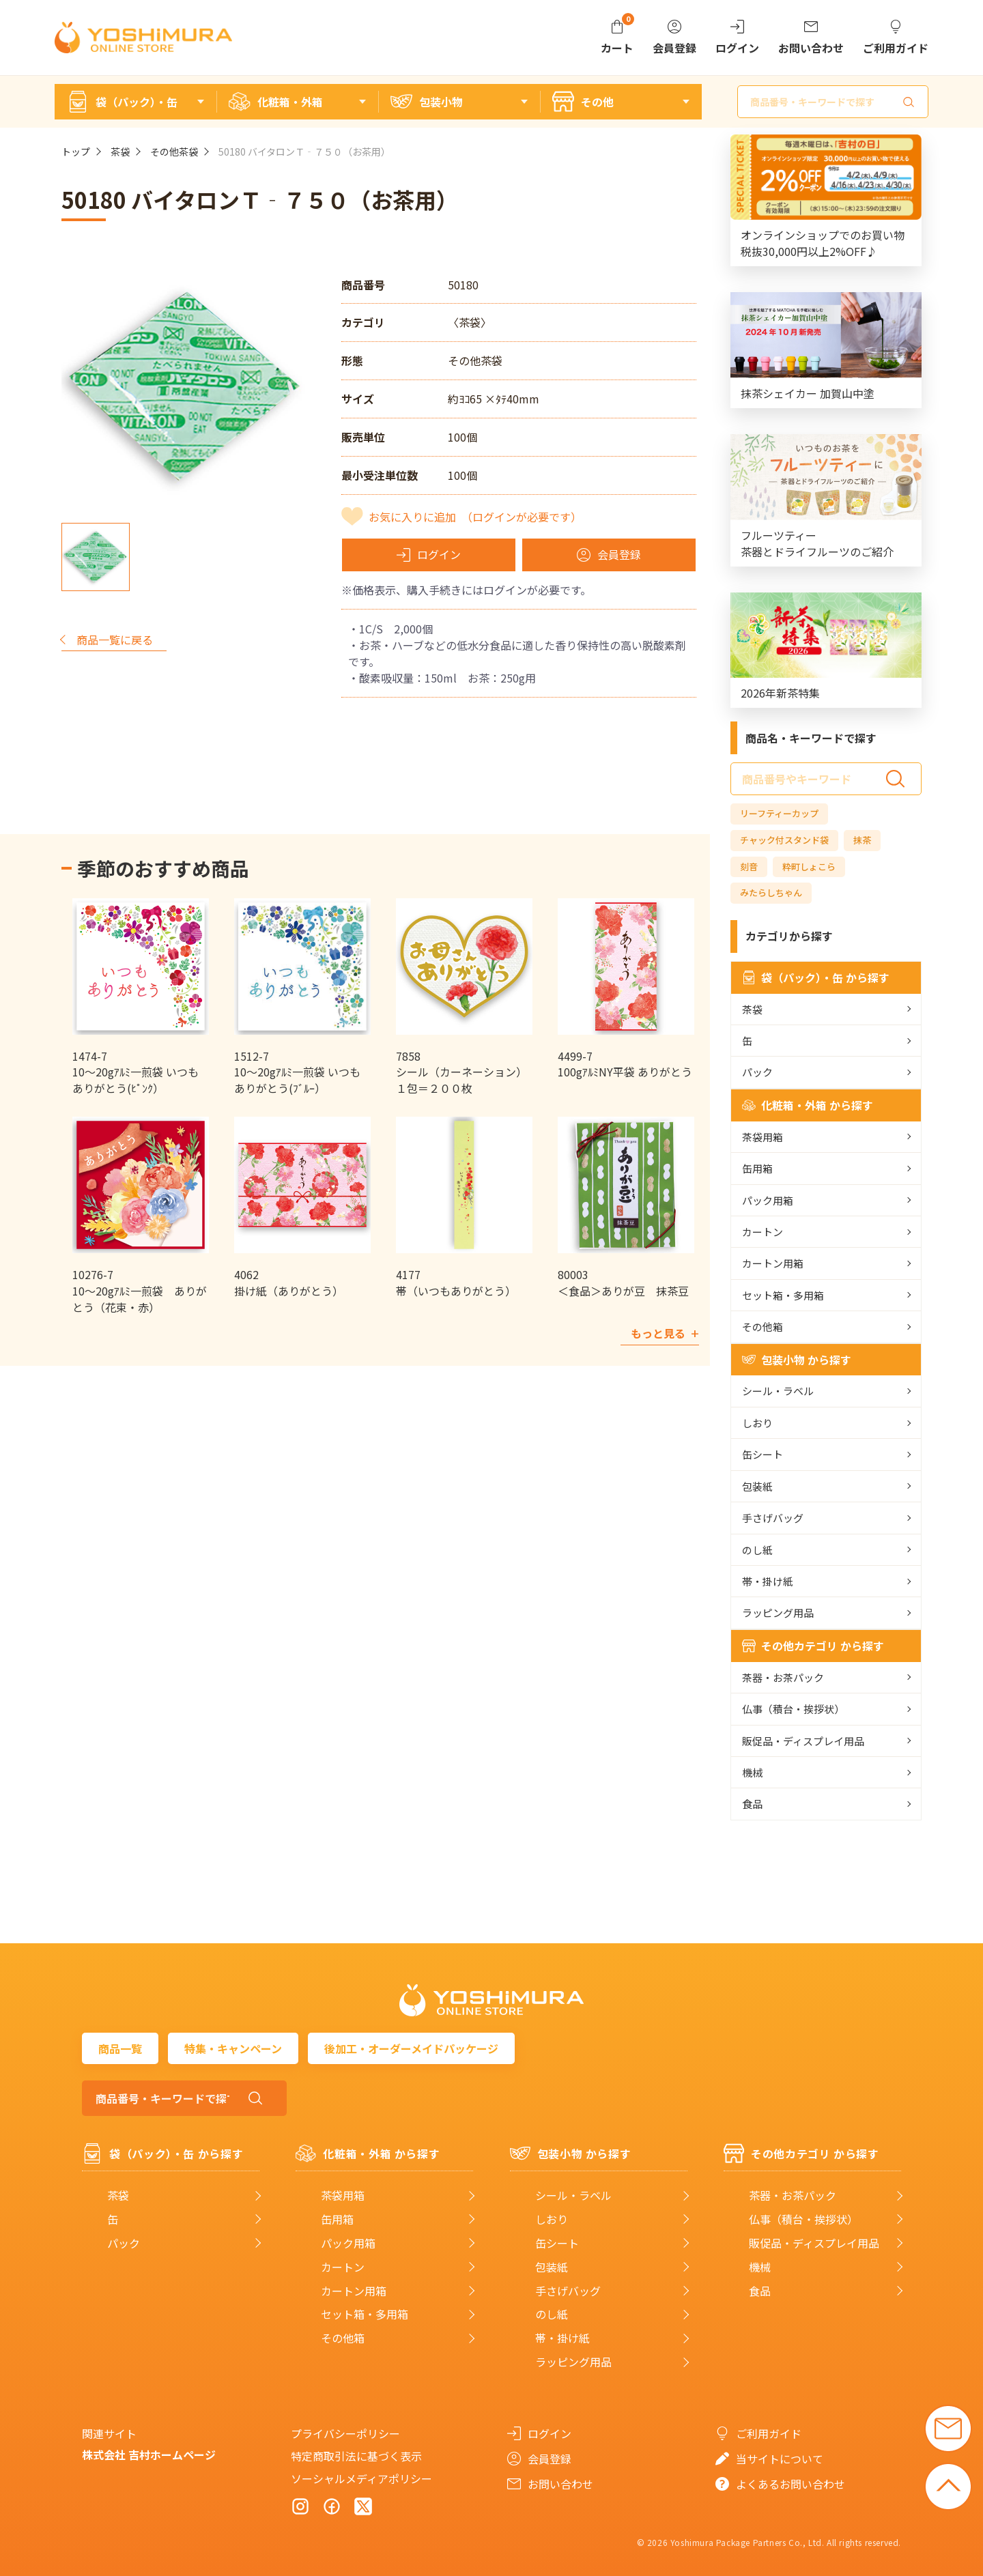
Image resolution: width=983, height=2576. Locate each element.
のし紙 (757, 1550)
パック (757, 1072)
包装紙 (757, 1486)
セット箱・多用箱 (783, 1295)
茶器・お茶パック (783, 1677)
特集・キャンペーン (233, 2048)
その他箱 (762, 1326)
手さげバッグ (772, 1518)
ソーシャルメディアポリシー (361, 2478)
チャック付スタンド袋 (784, 839)
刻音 (749, 866)
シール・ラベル (778, 1391)
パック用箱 (767, 1200)
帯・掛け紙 (767, 1581)
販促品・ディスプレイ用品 (803, 1741)
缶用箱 (757, 1168)
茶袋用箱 (762, 1137)
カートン (762, 1232)
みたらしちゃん (771, 892)
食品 (752, 1804)
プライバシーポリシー (345, 2433)
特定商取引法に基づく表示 (356, 2456)
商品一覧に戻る (114, 640)
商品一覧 (120, 2048)
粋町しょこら (809, 866)
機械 (752, 1772)
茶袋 (120, 151)
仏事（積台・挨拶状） (793, 1709)
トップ (75, 151)
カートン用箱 (772, 1263)
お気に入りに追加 (475, 517)
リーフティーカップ (779, 813)
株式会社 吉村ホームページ (149, 2454)
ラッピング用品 (778, 1612)
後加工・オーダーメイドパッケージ (411, 2048)
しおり (757, 1423)
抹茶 (862, 839)
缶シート (762, 1454)
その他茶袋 (174, 151)
